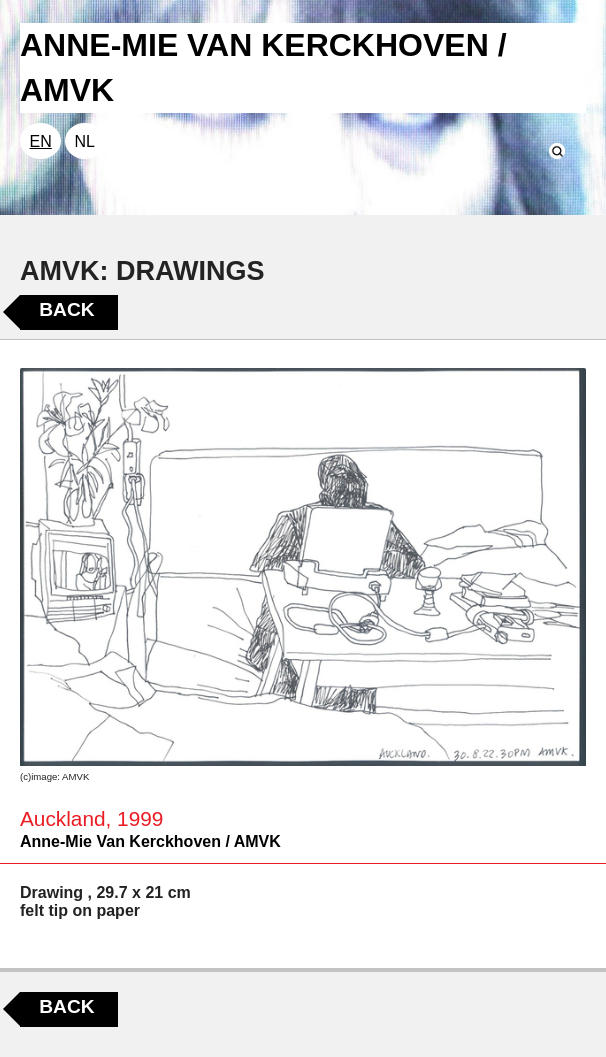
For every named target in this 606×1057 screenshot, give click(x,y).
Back (66, 309)
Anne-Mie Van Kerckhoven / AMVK (150, 841)
